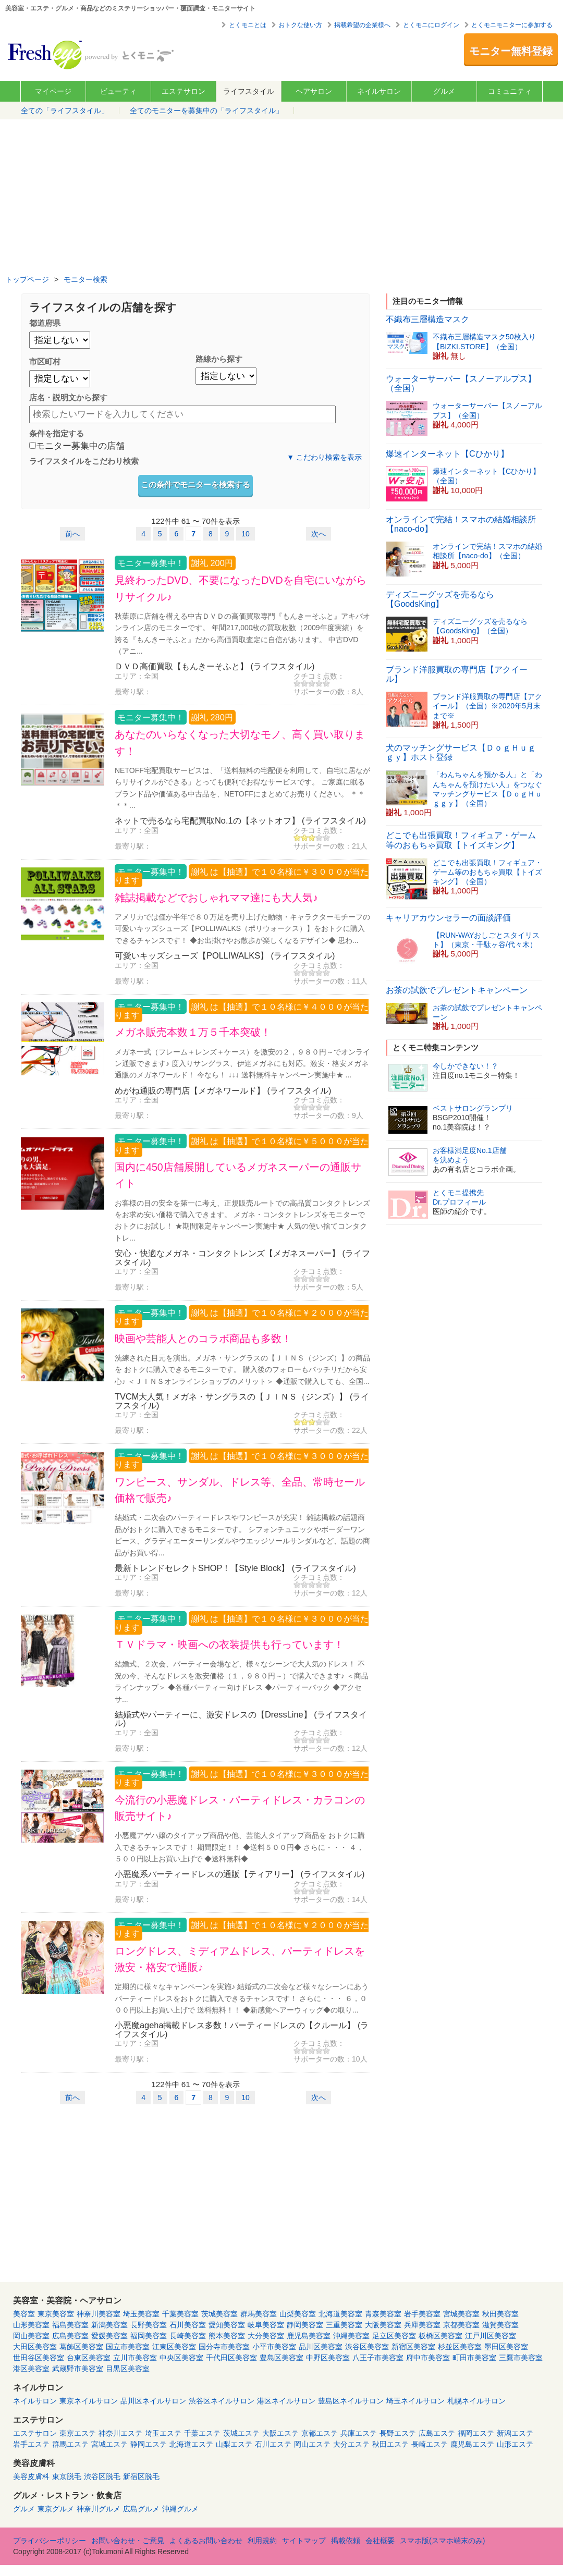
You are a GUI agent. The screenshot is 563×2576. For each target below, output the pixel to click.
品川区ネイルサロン (153, 2401)
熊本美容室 (227, 2336)
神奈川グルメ (98, 2509)
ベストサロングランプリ (473, 1108)
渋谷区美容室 (367, 2346)
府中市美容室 (428, 2357)
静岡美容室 (305, 2325)
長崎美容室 (187, 2336)
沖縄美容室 (351, 2336)
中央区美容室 (181, 2357)
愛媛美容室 (109, 2336)
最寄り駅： (133, 692)
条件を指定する (56, 433)
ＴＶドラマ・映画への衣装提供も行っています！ (229, 1644)
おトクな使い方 (300, 25)
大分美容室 (266, 2336)
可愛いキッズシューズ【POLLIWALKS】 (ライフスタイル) (225, 955)
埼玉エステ (163, 2433)
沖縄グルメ (180, 2509)
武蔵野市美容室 (77, 2368)
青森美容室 (383, 2314)
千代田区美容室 (231, 2357)
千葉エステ (202, 2433)
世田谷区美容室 (38, 2357)
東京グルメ (56, 2509)
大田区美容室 (35, 2346)
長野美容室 (148, 2325)
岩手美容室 (422, 2314)
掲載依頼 (345, 2540)
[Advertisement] (281, 198)
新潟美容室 (109, 2325)
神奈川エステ (120, 2433)
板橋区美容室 (440, 2336)
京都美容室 (461, 2325)
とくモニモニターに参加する (512, 25)
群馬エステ (70, 2444)
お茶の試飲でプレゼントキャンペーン (457, 990)
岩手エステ (31, 2444)
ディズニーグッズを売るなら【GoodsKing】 (440, 599)
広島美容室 (70, 2336)
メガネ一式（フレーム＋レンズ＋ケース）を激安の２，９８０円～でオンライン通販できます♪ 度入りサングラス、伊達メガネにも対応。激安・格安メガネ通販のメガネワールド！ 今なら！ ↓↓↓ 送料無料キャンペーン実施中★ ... (242, 1064)
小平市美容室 (274, 2346)
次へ (318, 534)
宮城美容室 (461, 2314)
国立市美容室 (128, 2346)
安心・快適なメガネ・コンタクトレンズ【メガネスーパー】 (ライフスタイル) (242, 1257)
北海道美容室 (340, 2314)
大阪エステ (280, 2433)
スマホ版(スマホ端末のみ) (442, 2540)
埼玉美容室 (141, 2314)
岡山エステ (312, 2444)
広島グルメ (141, 2509)
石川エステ (273, 2444)
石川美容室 (187, 2325)
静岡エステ (148, 2444)
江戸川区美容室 (490, 2336)
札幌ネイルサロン (476, 2401)
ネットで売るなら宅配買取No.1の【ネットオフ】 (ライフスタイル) (240, 820)
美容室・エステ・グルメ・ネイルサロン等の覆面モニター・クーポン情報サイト (91, 54)
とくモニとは (247, 25)
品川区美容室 (320, 2346)
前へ (72, 534)
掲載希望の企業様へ (362, 25)
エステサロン (183, 91)
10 (245, 534)
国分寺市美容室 (224, 2346)
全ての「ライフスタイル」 (64, 110)
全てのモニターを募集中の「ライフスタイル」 (206, 110)
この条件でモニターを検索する (195, 484)
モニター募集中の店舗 (77, 446)
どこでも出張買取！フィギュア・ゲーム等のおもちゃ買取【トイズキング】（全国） (487, 872)
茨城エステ (241, 2433)
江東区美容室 (174, 2346)
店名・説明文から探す (68, 397)
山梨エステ (234, 2444)
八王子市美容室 (377, 2357)
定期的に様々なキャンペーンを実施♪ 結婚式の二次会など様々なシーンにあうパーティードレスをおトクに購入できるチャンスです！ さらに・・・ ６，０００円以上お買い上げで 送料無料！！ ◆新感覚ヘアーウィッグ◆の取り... (242, 1998)
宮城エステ (109, 2444)
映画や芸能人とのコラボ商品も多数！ (203, 1338)
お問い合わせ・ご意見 (127, 2540)
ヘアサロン (314, 91)
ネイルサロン (379, 91)
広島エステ (437, 2433)
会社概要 (380, 2540)
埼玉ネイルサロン (415, 2401)
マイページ (53, 91)
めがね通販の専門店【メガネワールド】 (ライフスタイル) (223, 1090)
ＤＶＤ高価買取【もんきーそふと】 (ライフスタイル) (214, 666)
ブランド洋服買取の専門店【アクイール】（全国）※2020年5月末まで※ (487, 705)
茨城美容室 (219, 2314)
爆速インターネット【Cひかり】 (447, 453)
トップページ (27, 279)
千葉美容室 (180, 2314)
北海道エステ (191, 2444)
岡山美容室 (31, 2336)
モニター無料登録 (511, 51)
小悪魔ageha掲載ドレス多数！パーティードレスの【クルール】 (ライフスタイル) (242, 2029)
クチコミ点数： (319, 676)
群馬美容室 (258, 2314)
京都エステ (319, 2433)
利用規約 (262, 2540)
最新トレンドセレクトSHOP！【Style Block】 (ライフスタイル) (235, 1568)
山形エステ (515, 2444)
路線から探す (218, 358)
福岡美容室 (148, 2336)
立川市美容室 (135, 2357)
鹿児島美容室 (309, 2336)
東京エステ (77, 2433)
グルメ (444, 91)
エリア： (129, 676)
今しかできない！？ (465, 1066)
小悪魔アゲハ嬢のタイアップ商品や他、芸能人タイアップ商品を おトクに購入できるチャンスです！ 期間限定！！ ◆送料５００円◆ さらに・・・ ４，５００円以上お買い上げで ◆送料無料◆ (240, 1847)
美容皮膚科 (31, 2476)
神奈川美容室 (98, 2314)
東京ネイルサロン (88, 2401)
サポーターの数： (322, 692)
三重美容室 (344, 2325)
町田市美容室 (474, 2357)
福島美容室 (70, 2325)
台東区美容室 (89, 2357)
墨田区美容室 (506, 2346)
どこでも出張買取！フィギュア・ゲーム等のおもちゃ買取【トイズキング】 (461, 840)
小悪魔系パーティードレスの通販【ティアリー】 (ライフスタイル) (239, 1874)
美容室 (24, 2314)
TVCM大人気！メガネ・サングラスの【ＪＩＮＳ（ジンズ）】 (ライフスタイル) (242, 1400)
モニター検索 (85, 279)
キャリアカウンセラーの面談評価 (448, 917)
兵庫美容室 (422, 2325)
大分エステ (351, 2444)
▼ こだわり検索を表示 (324, 457)
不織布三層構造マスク (427, 319)
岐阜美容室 (266, 2325)
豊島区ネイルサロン (351, 2401)
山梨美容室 (297, 2314)
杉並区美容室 (460, 2346)
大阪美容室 (383, 2325)
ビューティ (118, 91)
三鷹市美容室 (521, 2357)
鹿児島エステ (472, 2444)
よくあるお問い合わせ (205, 2540)
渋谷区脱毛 (102, 2476)
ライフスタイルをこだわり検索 (84, 461)
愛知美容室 (227, 2325)
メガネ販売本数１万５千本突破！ (193, 1032)
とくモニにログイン (431, 25)
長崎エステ (429, 2444)
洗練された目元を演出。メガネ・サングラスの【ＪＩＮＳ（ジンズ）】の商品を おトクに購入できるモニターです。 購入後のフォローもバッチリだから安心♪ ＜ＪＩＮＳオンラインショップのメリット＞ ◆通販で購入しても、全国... (242, 1369)
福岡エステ (476, 2433)
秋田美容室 (500, 2314)
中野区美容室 (328, 2357)
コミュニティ (510, 91)
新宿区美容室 (413, 2346)
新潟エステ (515, 2433)
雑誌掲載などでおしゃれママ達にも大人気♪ (216, 897)
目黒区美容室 (128, 2368)
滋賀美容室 (500, 2325)
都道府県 (44, 322)
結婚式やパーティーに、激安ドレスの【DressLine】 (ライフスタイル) (241, 1718)
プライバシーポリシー (49, 2540)
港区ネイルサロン (286, 2401)
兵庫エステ (358, 2433)
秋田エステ (390, 2444)
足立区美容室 (394, 2336)
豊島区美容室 (281, 2357)
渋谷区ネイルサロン (221, 2401)
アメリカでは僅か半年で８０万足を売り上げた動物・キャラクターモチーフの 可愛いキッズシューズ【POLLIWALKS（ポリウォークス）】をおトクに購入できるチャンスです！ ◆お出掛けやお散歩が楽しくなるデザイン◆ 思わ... (242, 928)
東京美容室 (56, 2314)
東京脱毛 (66, 2476)
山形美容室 (31, 2325)
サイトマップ (304, 2540)
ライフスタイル (248, 91)
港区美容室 (31, 2368)
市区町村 (44, 361)
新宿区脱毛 (141, 2476)
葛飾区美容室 (81, 2346)
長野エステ (398, 2433)
